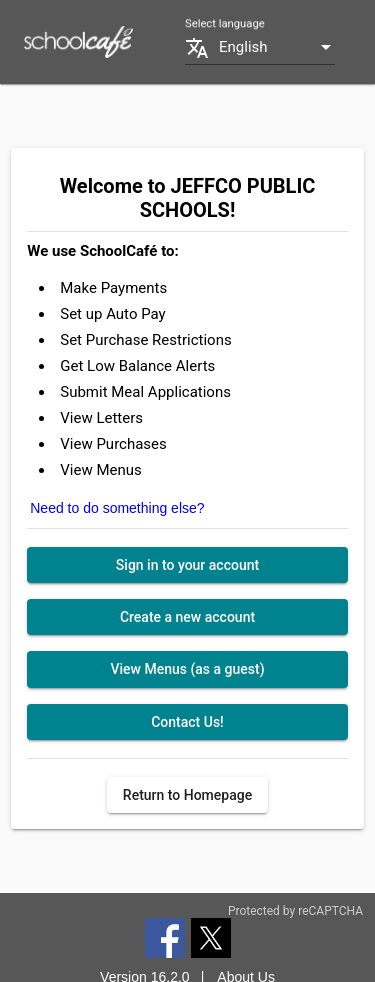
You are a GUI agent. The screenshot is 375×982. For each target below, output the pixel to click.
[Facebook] (165, 937)
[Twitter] (211, 937)
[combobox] (277, 47)
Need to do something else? (117, 508)
